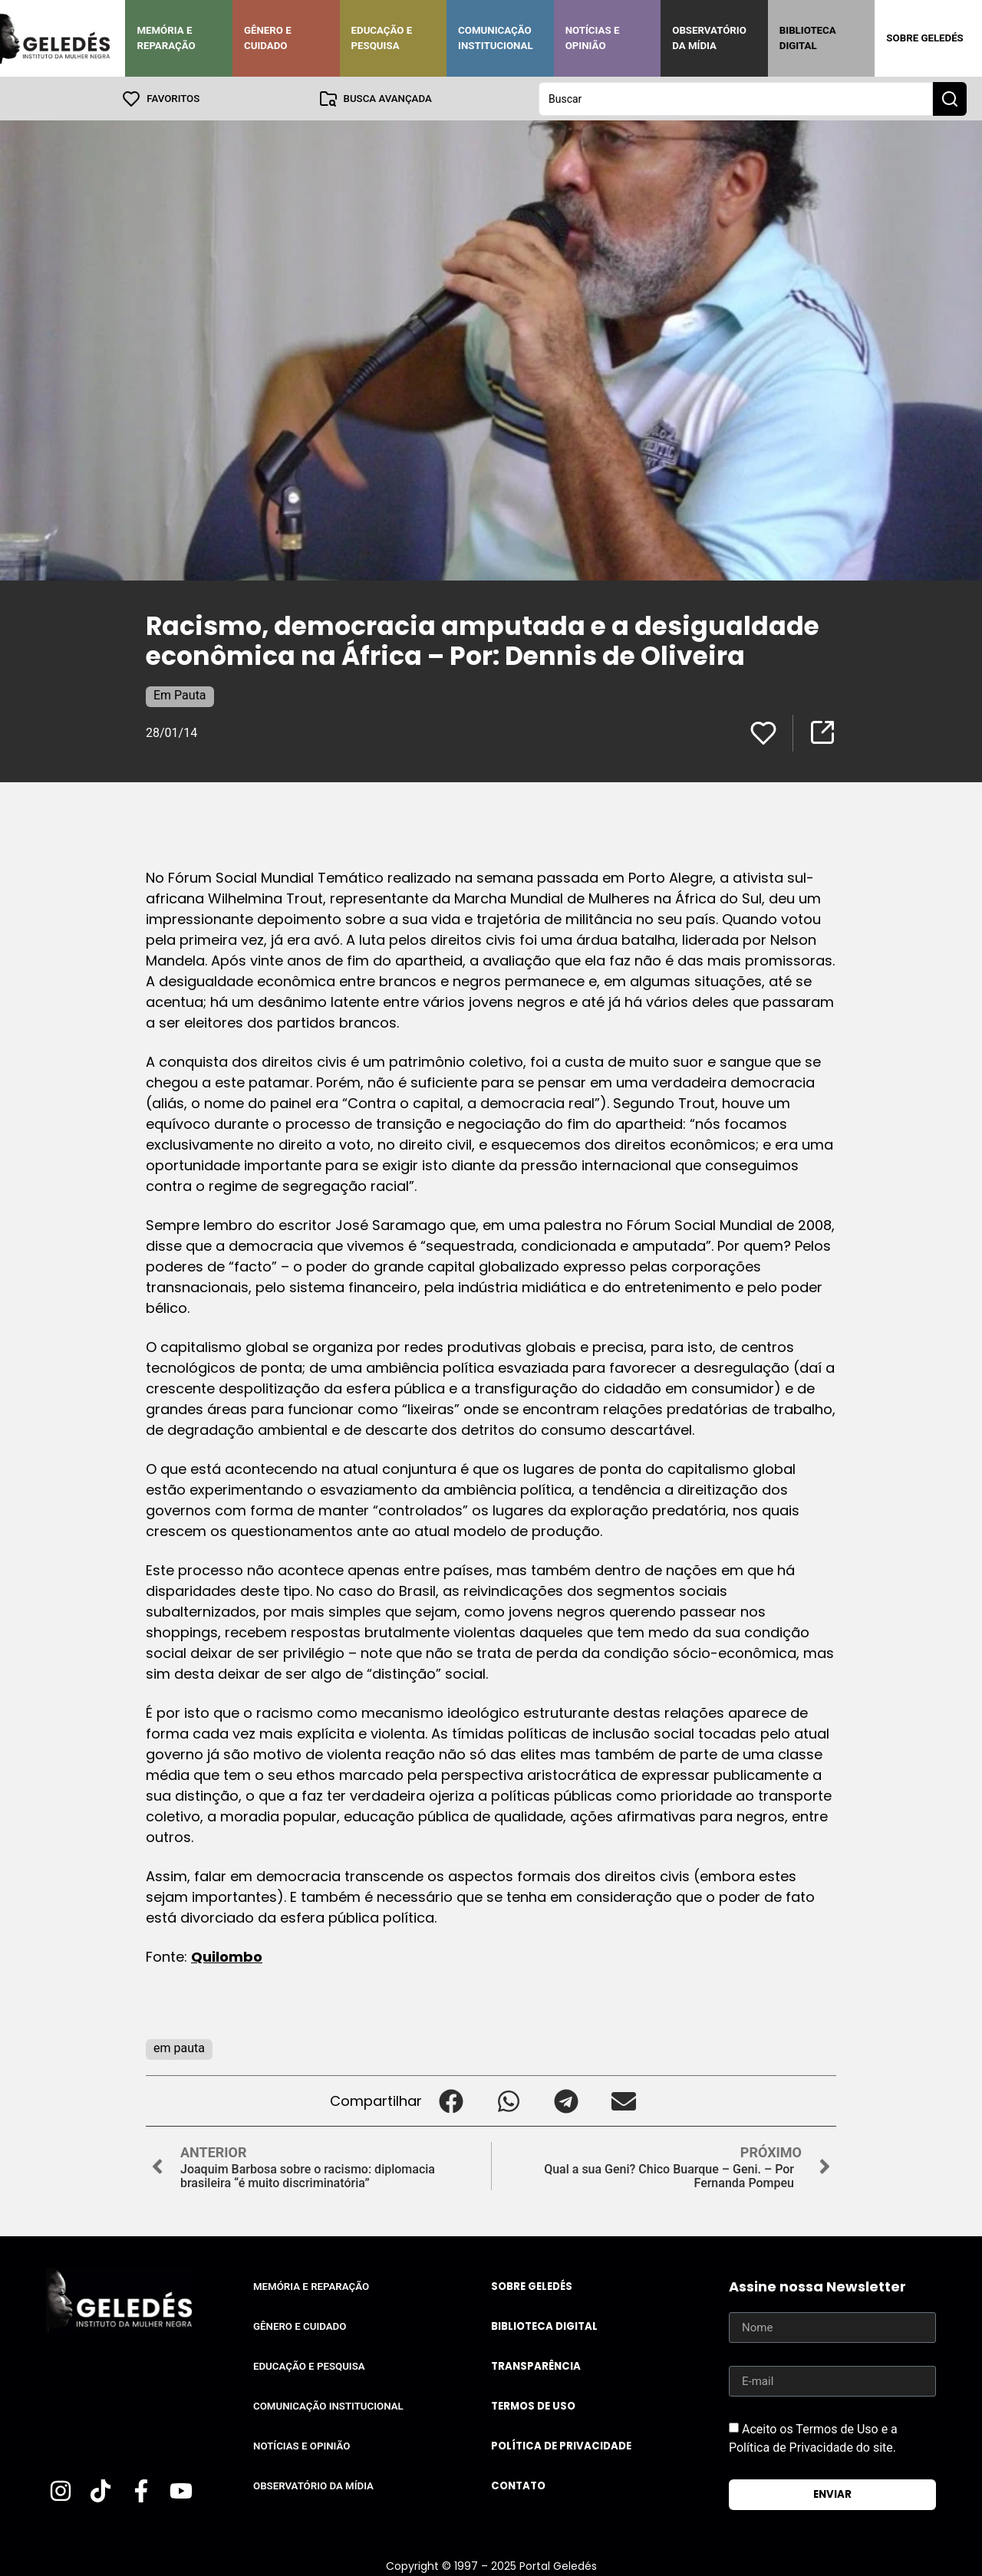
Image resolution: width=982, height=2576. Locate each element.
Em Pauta (179, 694)
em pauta (179, 2047)
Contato (518, 2485)
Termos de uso (533, 2405)
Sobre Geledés (924, 38)
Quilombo (226, 1956)
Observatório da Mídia (709, 38)
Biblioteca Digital (807, 38)
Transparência (536, 2365)
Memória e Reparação (166, 38)
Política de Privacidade (561, 2445)
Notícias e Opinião (592, 38)
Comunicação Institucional (495, 38)
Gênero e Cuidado (268, 38)
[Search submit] (950, 98)
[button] (450, 2100)
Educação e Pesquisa (382, 38)
